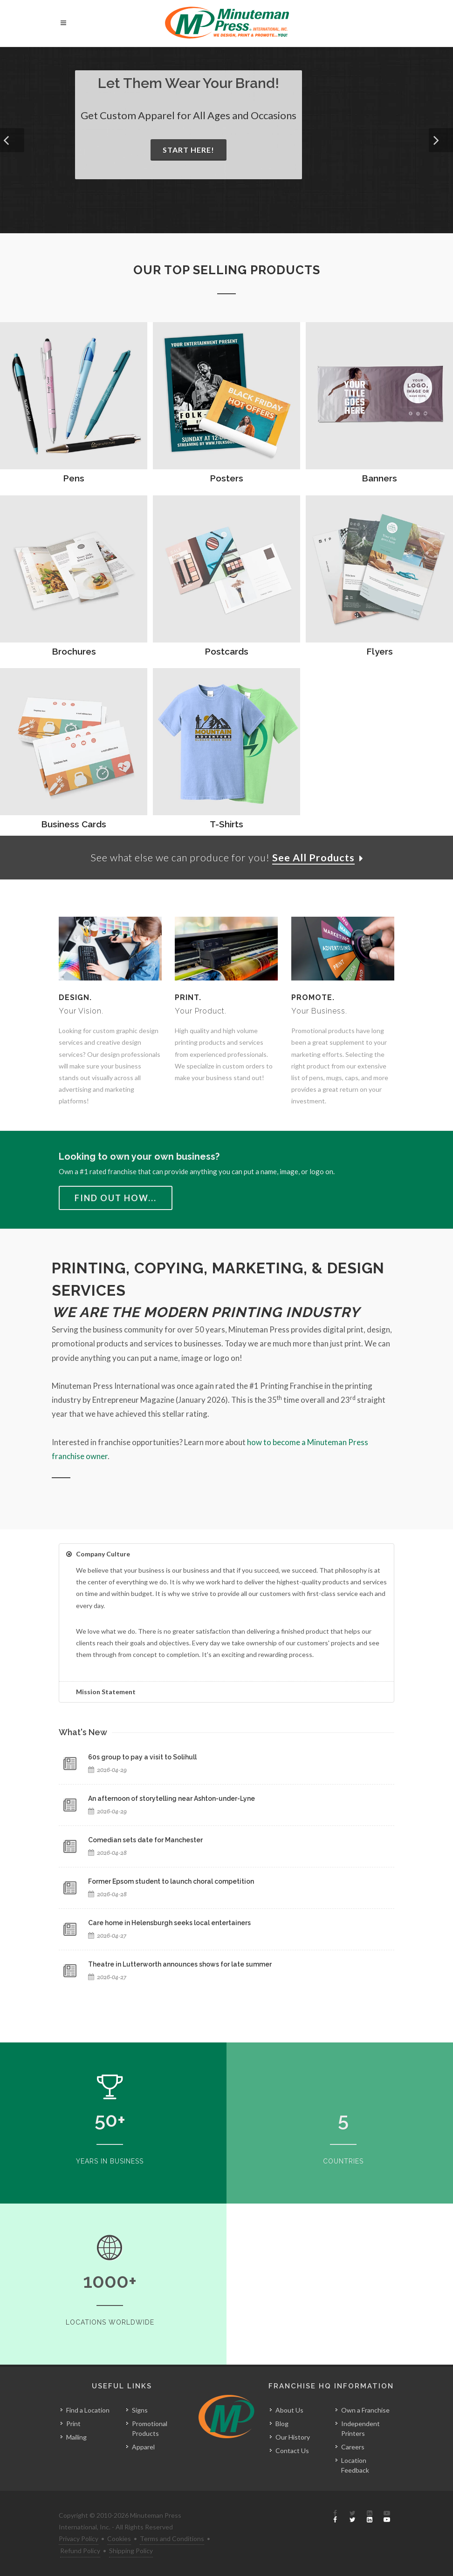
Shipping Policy (131, 2551)
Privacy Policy (78, 2539)
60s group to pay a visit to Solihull (142, 1757)
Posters (226, 478)
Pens (73, 478)
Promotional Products (149, 2428)
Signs (140, 2410)
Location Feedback (355, 2465)
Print (73, 2423)
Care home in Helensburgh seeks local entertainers (169, 1923)
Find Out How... (116, 1198)
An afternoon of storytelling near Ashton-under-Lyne (171, 1799)
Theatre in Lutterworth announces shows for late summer (180, 1964)
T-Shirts (226, 824)
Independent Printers (360, 2428)
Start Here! (188, 149)
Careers (352, 2447)
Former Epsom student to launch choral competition (171, 1882)
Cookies (119, 2539)
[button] (12, 140)
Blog (281, 2423)
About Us (289, 2410)
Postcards (226, 651)
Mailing (76, 2437)
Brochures (74, 651)
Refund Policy (80, 2551)
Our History (292, 2437)
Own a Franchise (365, 2410)
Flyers (379, 651)
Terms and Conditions (172, 2539)
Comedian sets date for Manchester (145, 1840)
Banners (379, 478)
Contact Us (292, 2450)
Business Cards (73, 824)
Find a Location (88, 2410)
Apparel (143, 2447)
